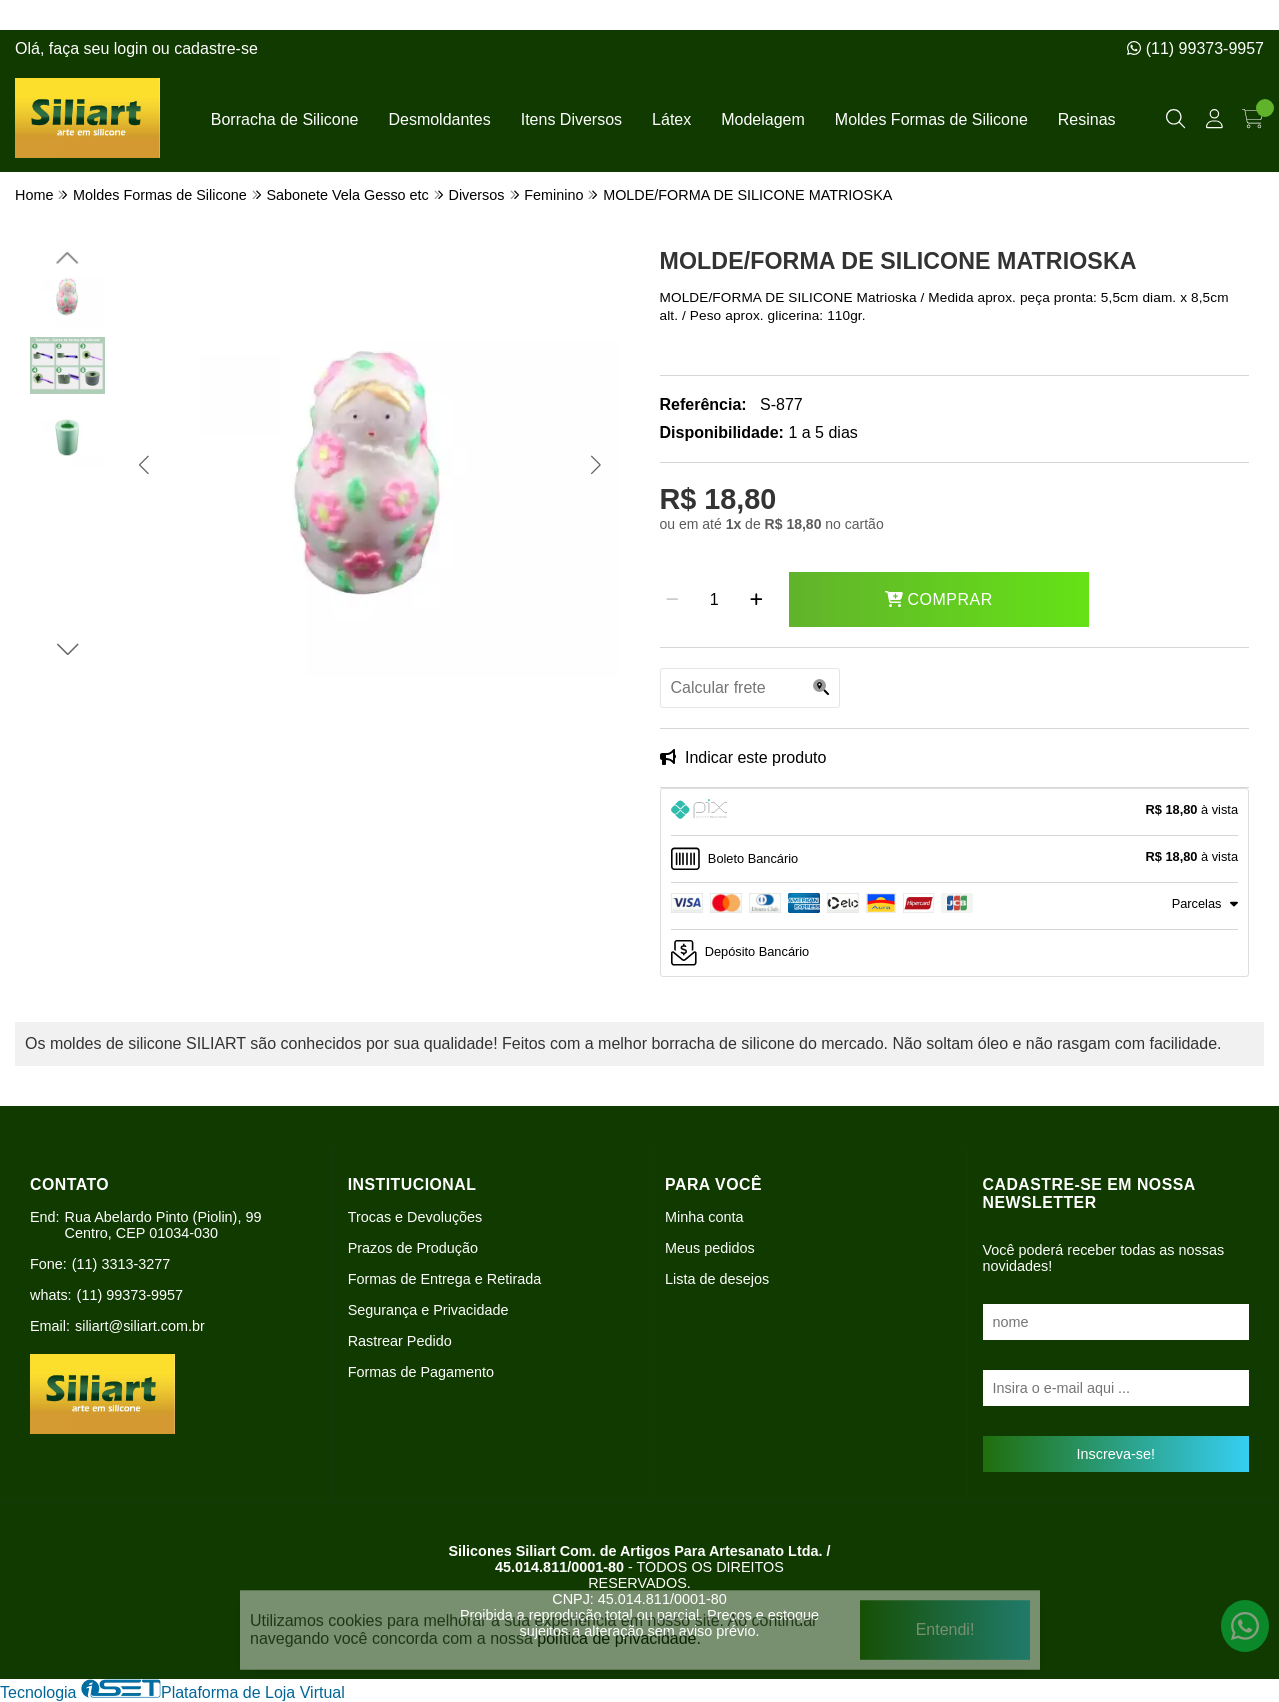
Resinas (1087, 119)
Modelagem (763, 119)
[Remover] (672, 600)
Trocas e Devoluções (415, 1217)
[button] (143, 464)
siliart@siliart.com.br (140, 1326)
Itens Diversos (571, 119)
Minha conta (704, 1217)
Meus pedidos (710, 1248)
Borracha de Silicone (285, 119)
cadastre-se (216, 48)
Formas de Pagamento (421, 1372)
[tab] (955, 812)
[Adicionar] (756, 600)
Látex (671, 119)
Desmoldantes (439, 119)
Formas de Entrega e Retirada (445, 1279)
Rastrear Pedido (400, 1341)
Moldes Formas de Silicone (931, 119)
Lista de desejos (717, 1279)
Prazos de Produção (413, 1248)
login (133, 48)
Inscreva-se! (1116, 1454)
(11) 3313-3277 (121, 1264)
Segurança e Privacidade (428, 1310)
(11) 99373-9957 (1195, 48)
